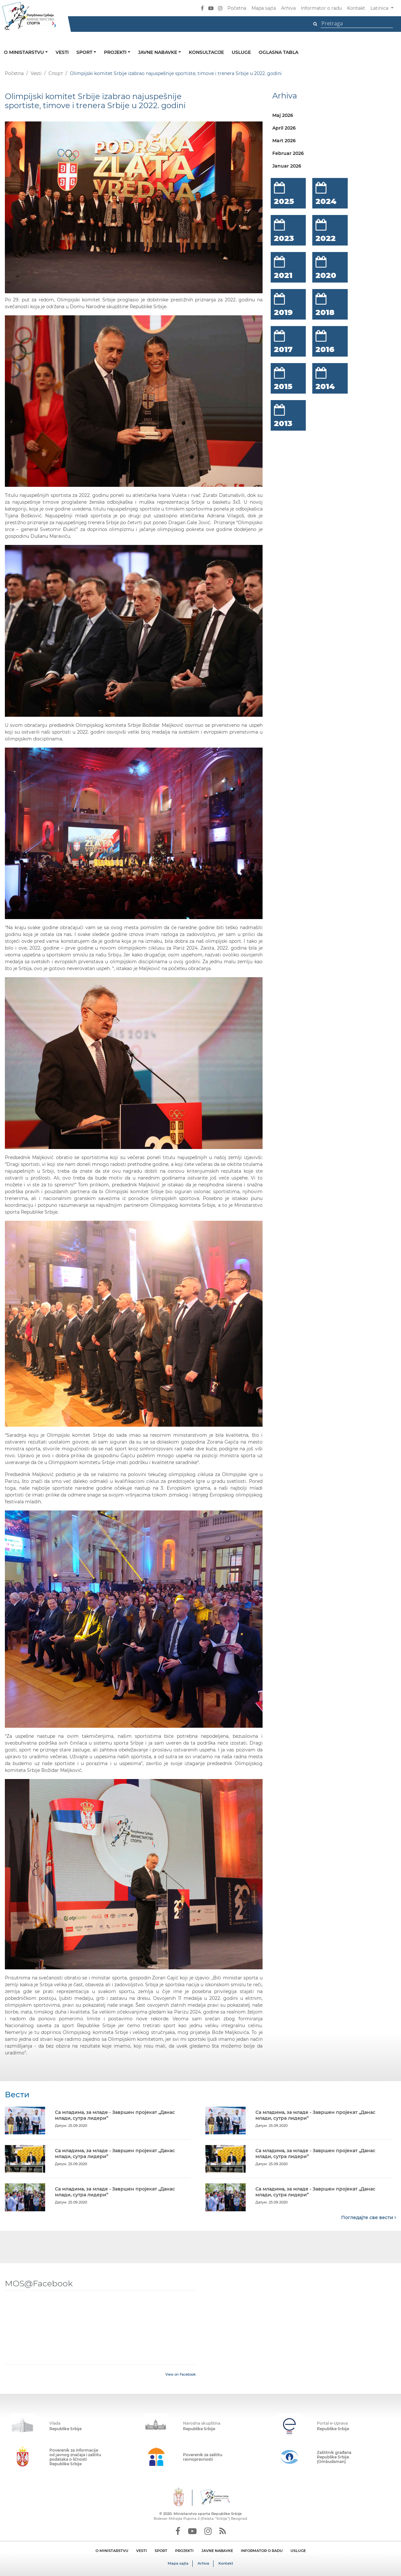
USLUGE (298, 2550)
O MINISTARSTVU (112, 2550)
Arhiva (288, 8)
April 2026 (284, 128)
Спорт (55, 73)
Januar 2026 (286, 166)
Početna (236, 8)
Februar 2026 (288, 153)
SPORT (161, 2550)
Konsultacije (206, 52)
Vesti (62, 52)
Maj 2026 (282, 115)
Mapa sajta (264, 8)
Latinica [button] (380, 8)
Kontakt (356, 8)
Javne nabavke (158, 52)
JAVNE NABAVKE (217, 2550)
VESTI (141, 2550)
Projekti (116, 52)
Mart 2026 (284, 141)
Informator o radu (321, 8)
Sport (85, 52)
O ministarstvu (24, 52)
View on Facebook (180, 2374)
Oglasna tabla (278, 52)
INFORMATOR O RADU (262, 2550)
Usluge (241, 52)
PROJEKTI (184, 2550)
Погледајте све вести (368, 2217)
